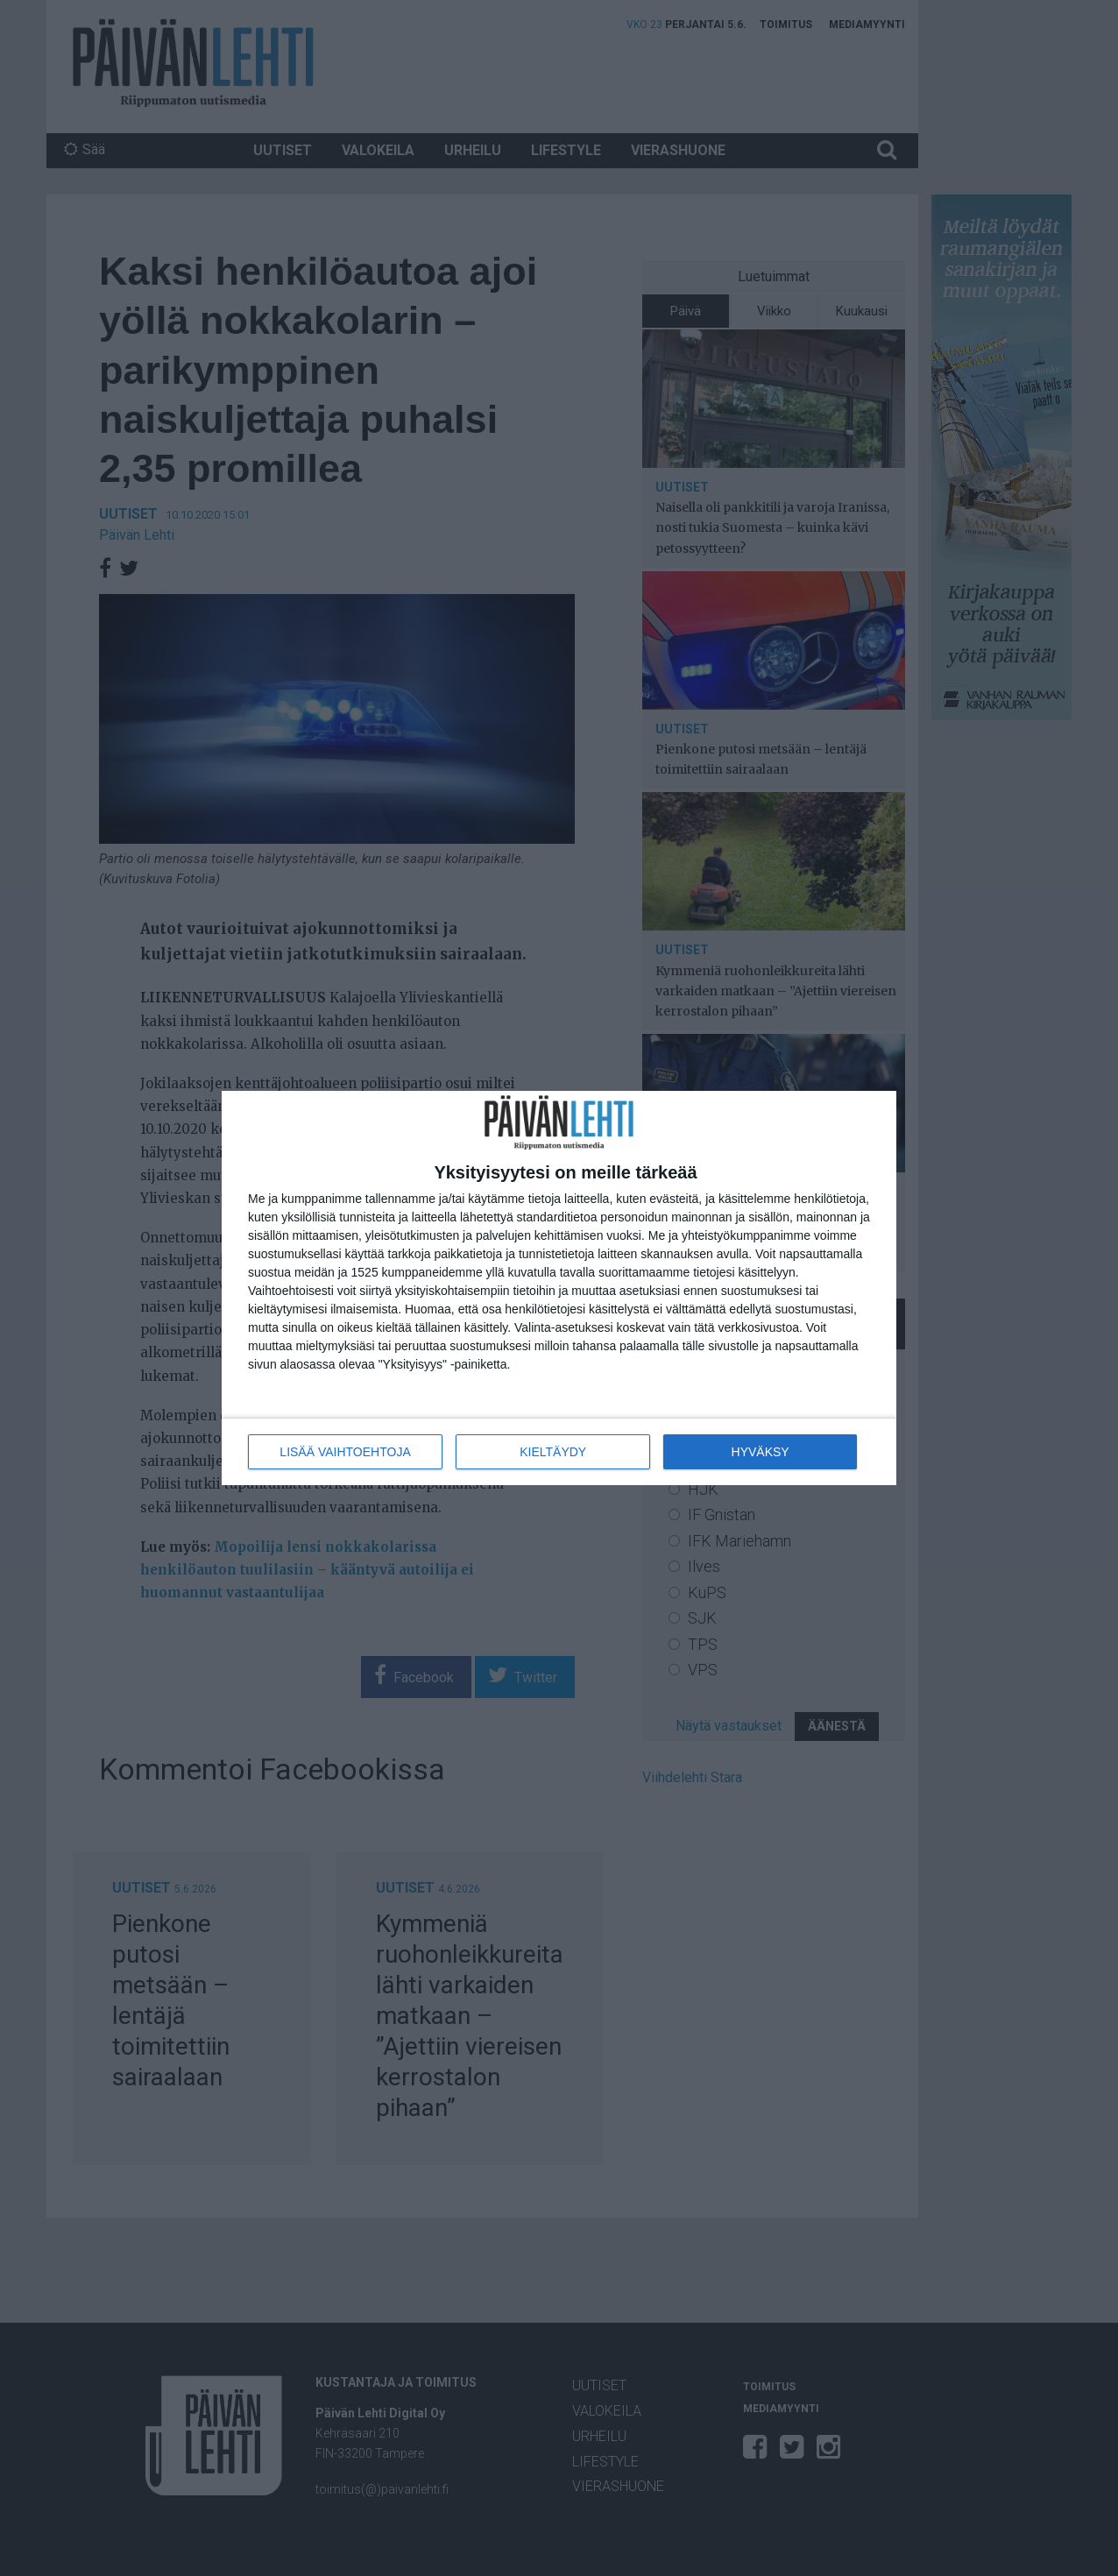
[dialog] (559, 1288)
